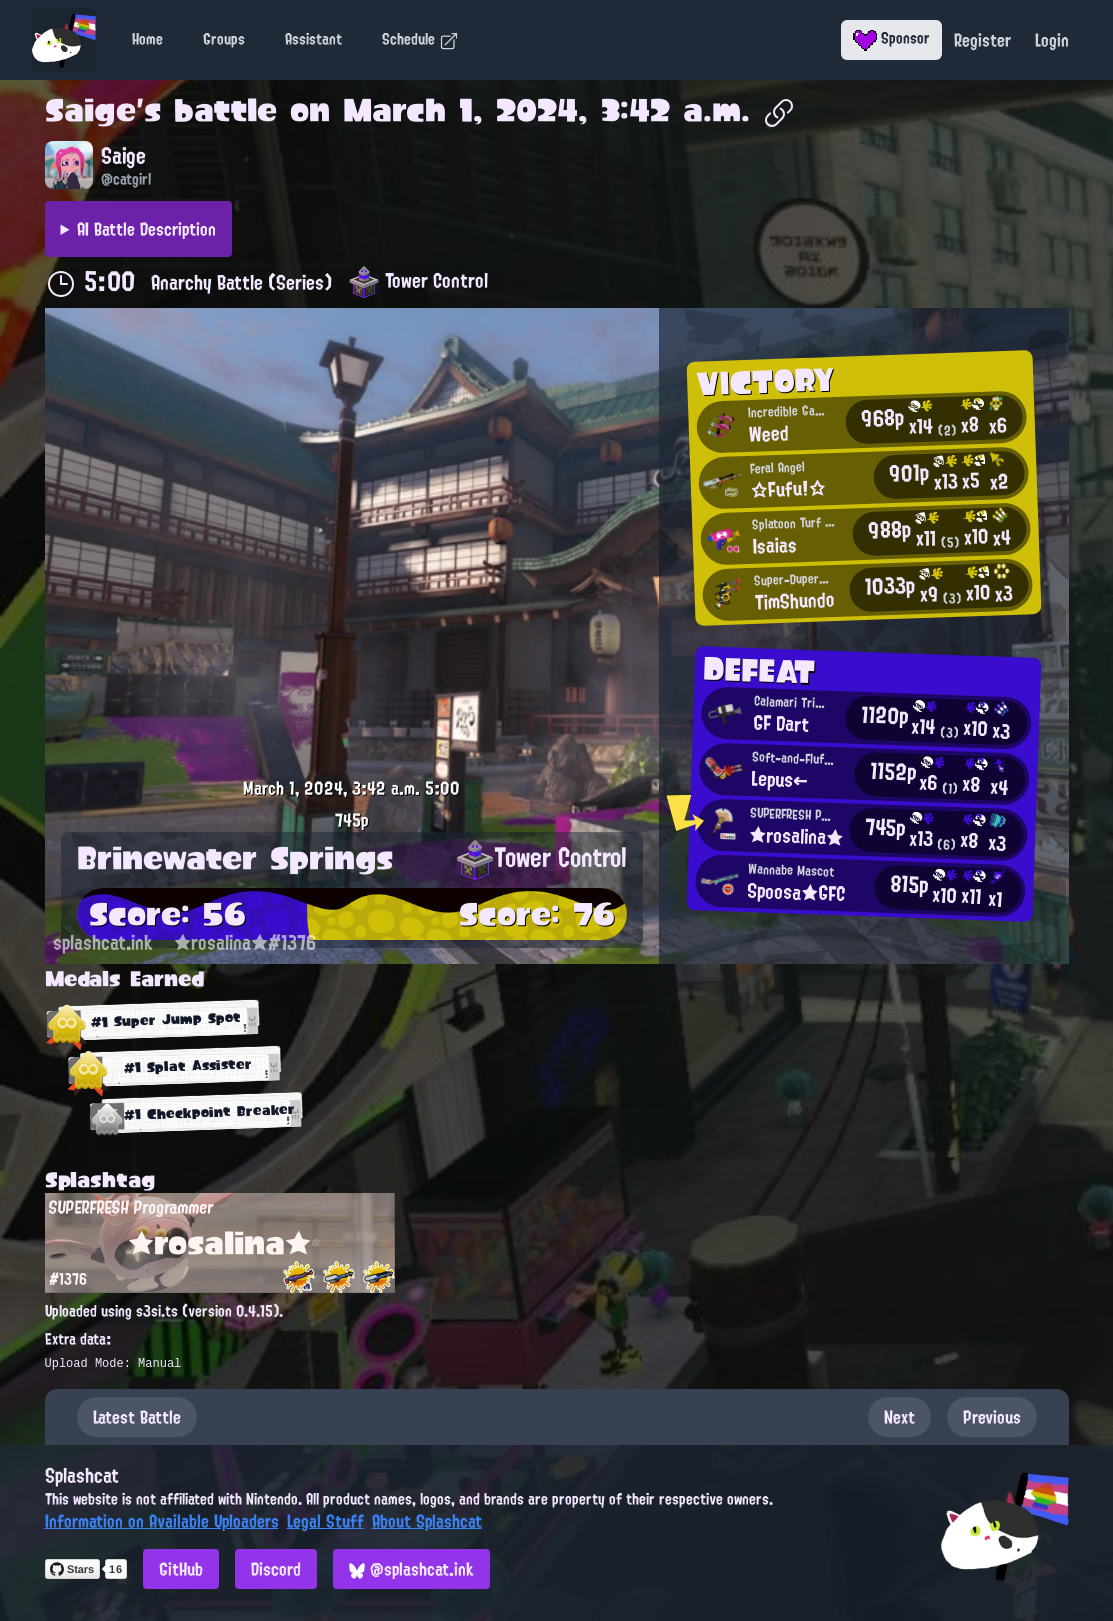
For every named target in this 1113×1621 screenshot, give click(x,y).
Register (982, 40)
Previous (992, 1417)
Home (147, 39)
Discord (276, 1569)
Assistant (313, 39)
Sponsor (891, 38)
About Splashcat (427, 1521)
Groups (224, 39)
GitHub (181, 1569)
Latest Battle (137, 1417)
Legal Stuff (325, 1521)
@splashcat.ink (411, 1569)
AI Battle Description (146, 229)
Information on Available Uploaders (162, 1521)
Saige (90, 110)
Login (1052, 40)
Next (899, 1417)
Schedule (420, 39)
